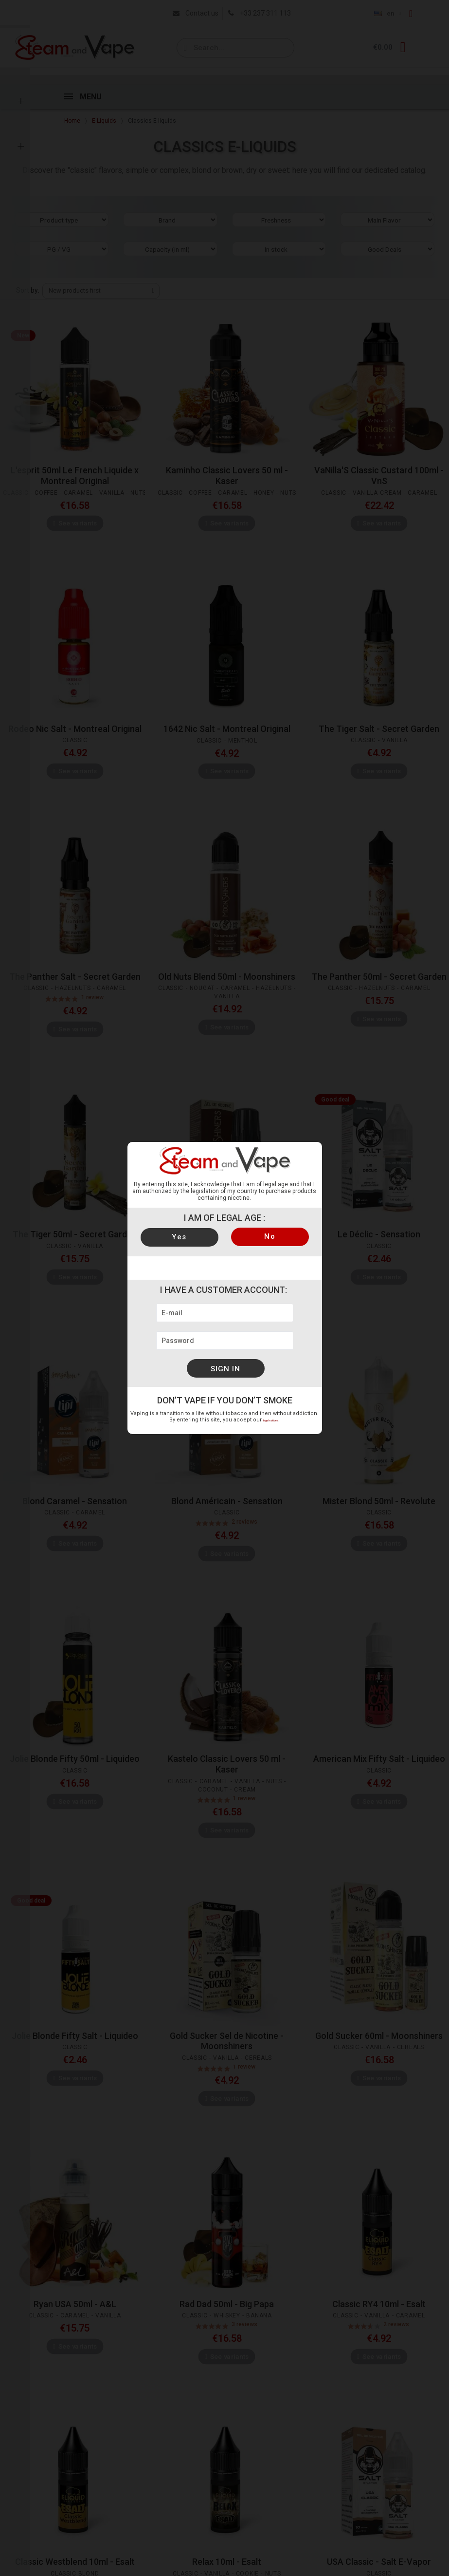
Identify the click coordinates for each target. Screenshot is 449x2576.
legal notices (270, 1420)
